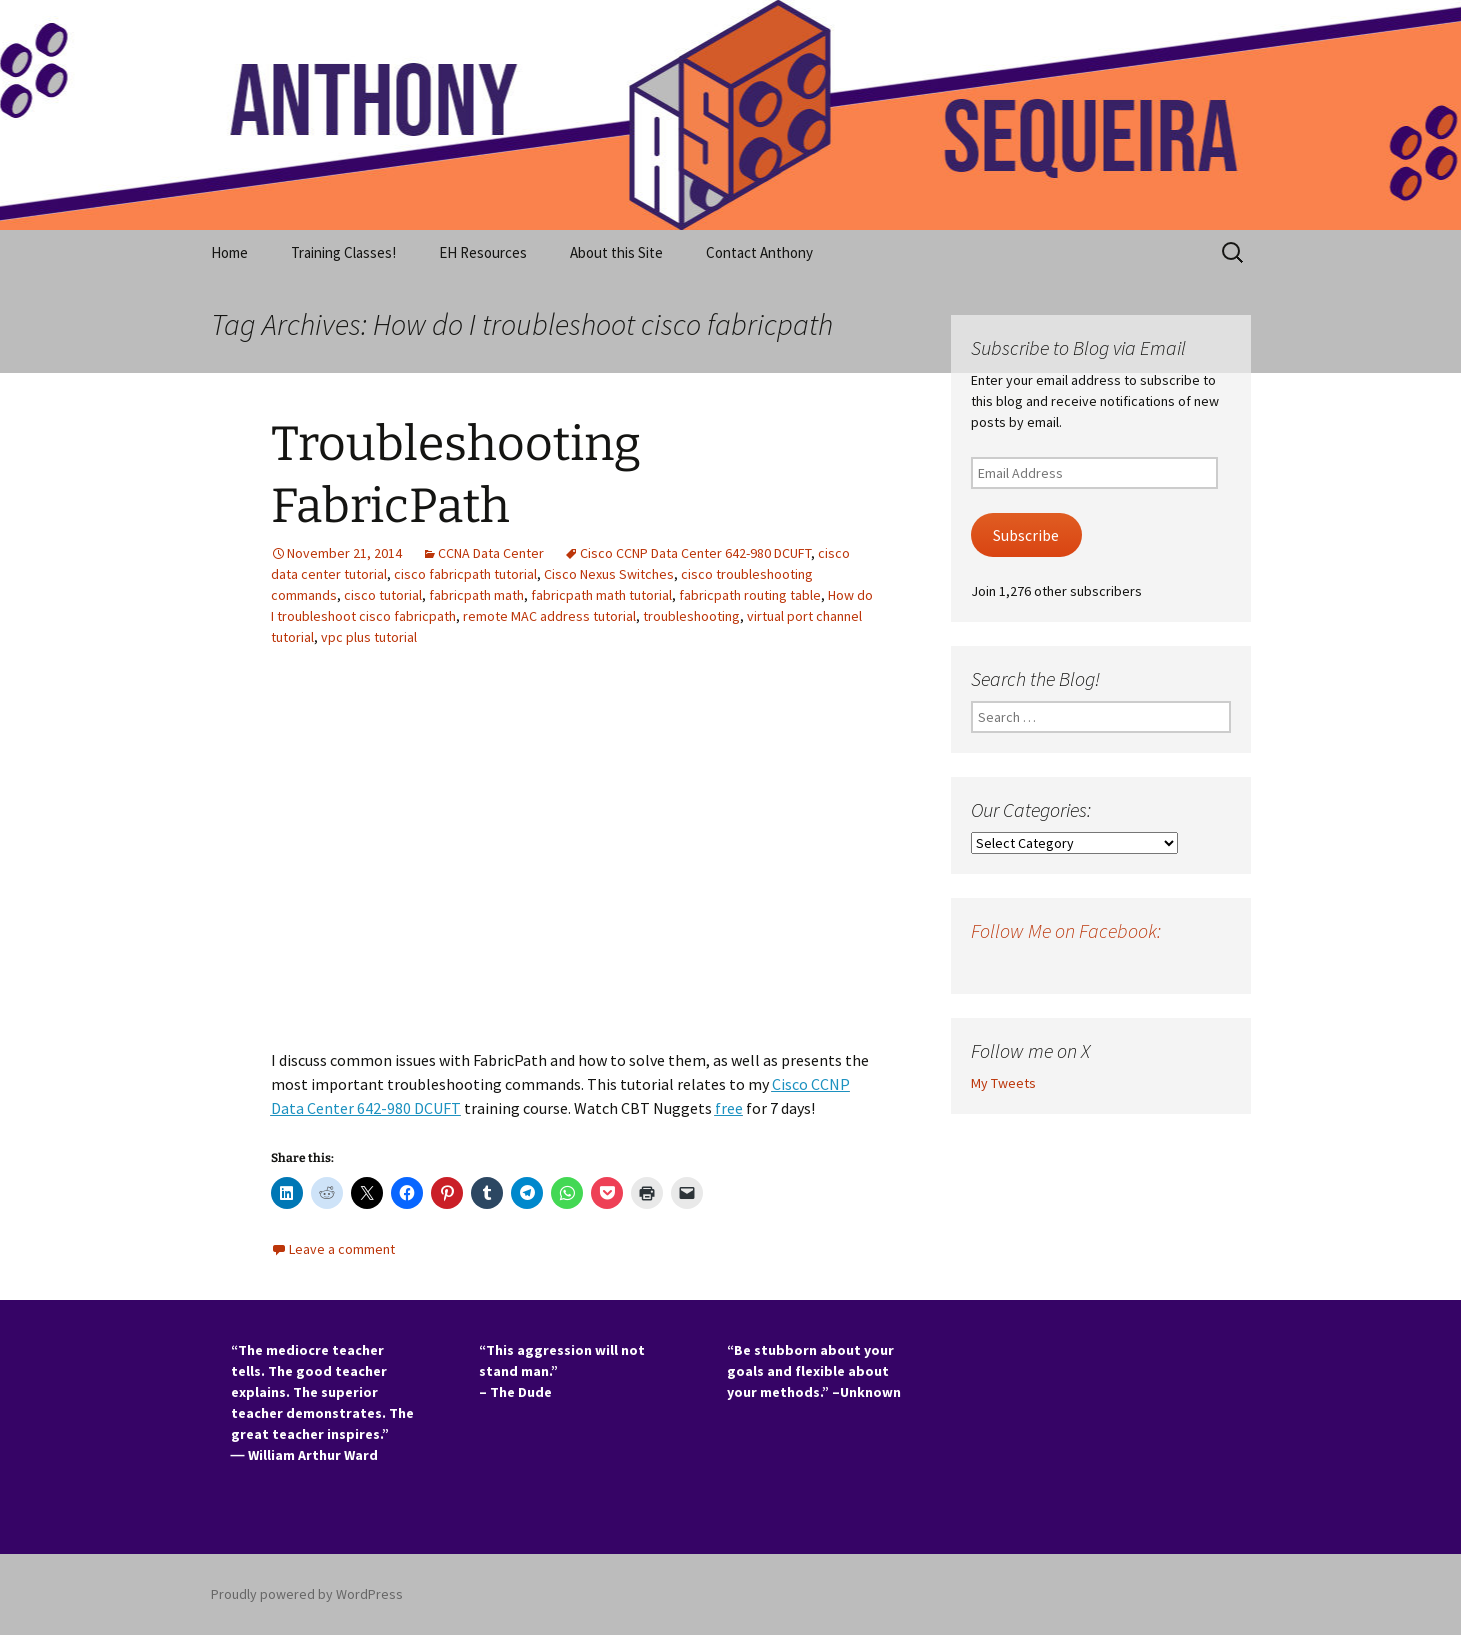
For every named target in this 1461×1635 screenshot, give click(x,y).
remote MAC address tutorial (549, 616)
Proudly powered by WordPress (307, 1594)
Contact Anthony (759, 252)
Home (229, 252)
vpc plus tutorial (369, 637)
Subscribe (1026, 535)
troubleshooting (691, 616)
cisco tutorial (383, 595)
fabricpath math (476, 595)
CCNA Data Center (491, 553)
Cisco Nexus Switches (609, 574)
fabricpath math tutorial (601, 595)
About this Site (616, 252)
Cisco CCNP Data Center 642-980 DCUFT (695, 553)
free (729, 1108)
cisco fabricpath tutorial (465, 574)
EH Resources (483, 252)
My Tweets (1003, 1083)
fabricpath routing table (750, 595)
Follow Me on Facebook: (1066, 930)
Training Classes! (343, 252)
